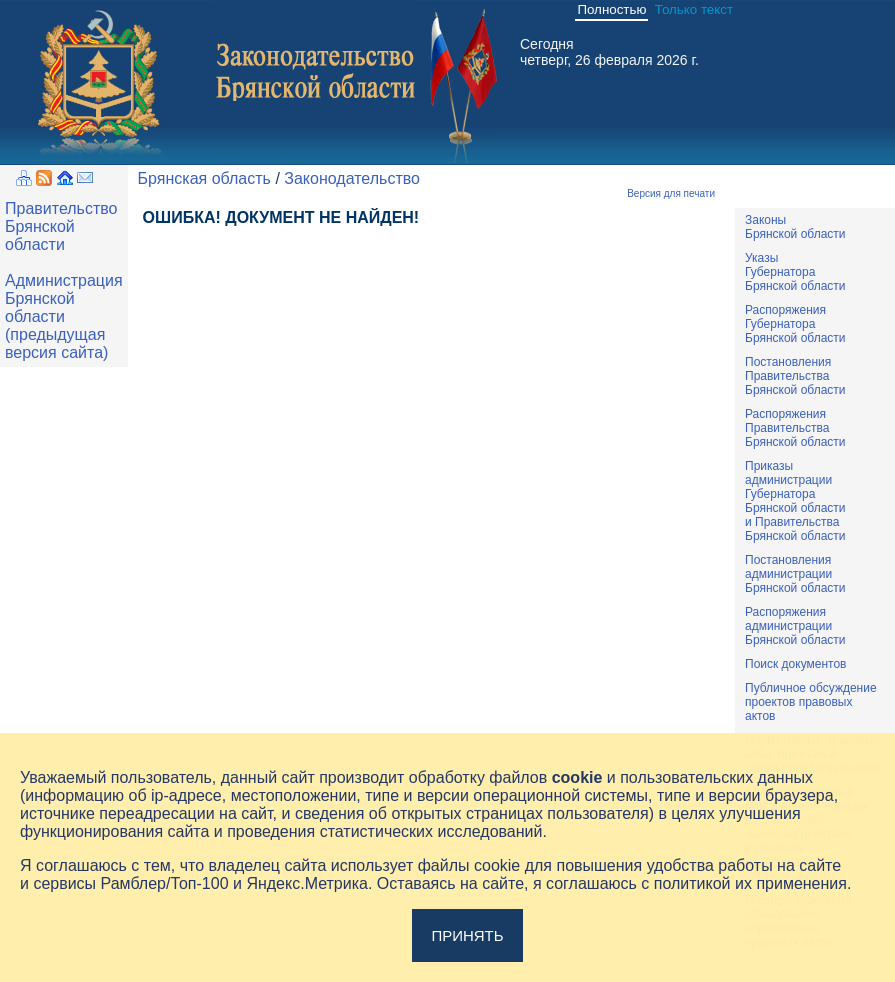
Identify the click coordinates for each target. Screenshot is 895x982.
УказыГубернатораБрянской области (795, 272)
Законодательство (352, 178)
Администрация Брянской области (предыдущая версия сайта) (64, 316)
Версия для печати (671, 193)
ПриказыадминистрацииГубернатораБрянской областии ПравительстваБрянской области (795, 501)
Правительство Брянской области (61, 226)
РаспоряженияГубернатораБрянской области (795, 324)
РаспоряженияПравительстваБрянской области (795, 428)
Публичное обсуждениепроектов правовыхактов (811, 702)
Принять (467, 935)
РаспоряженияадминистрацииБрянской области (795, 626)
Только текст (694, 9)
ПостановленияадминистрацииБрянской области (795, 574)
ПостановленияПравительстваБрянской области (795, 376)
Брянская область (204, 178)
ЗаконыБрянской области (795, 227)
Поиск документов (795, 664)
